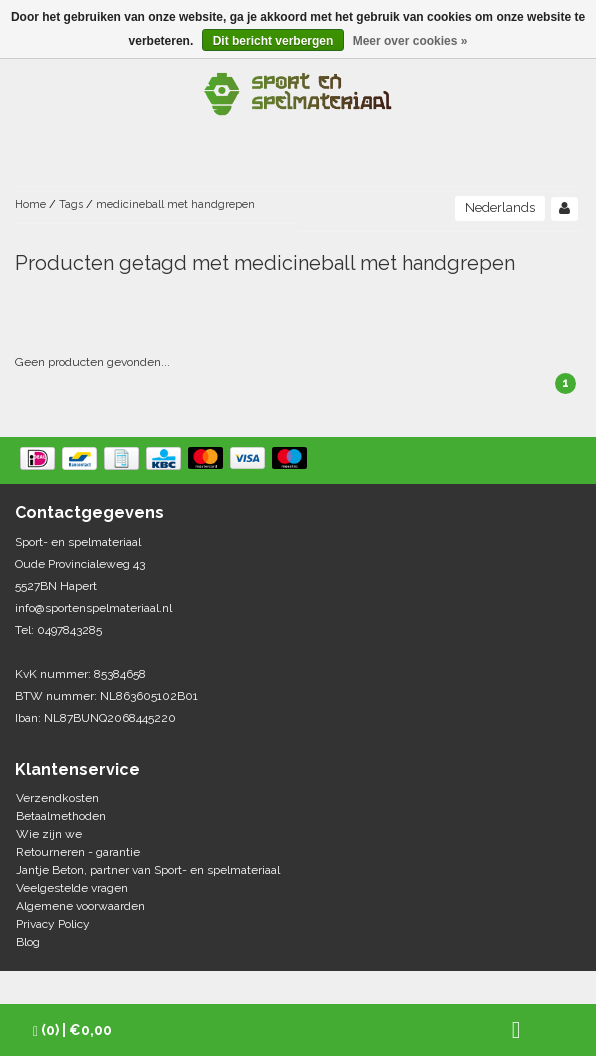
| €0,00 (72, 1030)
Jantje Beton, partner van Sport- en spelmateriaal (148, 870)
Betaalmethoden (61, 816)
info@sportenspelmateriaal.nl (93, 608)
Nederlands (500, 207)
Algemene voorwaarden (80, 906)
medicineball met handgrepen (175, 204)
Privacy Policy (53, 924)
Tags (71, 204)
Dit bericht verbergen (273, 41)
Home (30, 204)
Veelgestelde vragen (72, 888)
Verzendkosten (57, 798)
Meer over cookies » (410, 41)
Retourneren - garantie (78, 852)
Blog (28, 942)
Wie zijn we (49, 834)
